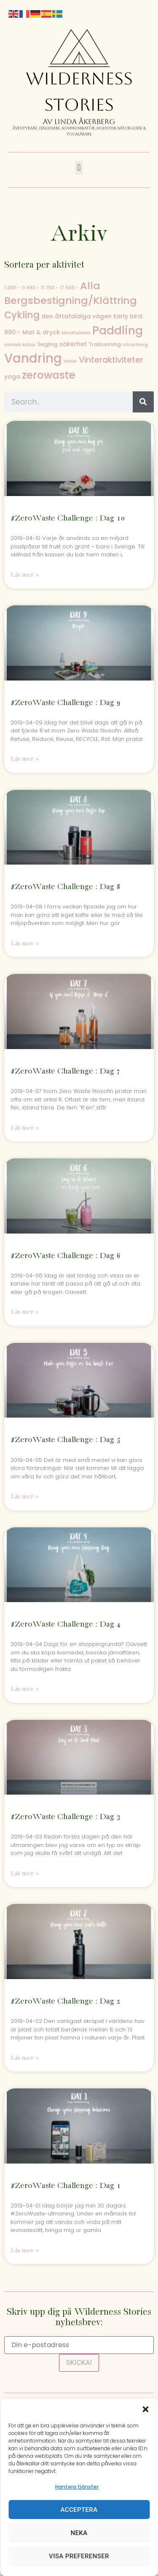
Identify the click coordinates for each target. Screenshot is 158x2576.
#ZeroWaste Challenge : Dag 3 (66, 1816)
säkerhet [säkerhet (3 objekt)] (73, 344)
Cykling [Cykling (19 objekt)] (22, 315)
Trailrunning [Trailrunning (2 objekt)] (104, 344)
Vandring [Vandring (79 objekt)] (33, 358)
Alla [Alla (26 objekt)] (90, 286)
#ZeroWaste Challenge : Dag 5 (66, 1439)
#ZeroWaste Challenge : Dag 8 (66, 886)
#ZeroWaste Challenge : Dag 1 (66, 2185)
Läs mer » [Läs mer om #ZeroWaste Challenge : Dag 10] (25, 574)
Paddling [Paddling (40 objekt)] (117, 330)
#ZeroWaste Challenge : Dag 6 (66, 1255)
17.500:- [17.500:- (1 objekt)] (69, 288)
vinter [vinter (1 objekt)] (70, 361)
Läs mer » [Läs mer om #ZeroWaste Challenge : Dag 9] (25, 758)
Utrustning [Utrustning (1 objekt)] (135, 345)
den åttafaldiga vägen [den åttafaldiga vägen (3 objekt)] (76, 316)
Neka (78, 2533)
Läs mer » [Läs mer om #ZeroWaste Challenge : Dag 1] (25, 2250)
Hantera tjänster (77, 2486)
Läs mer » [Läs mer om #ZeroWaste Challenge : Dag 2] (25, 2057)
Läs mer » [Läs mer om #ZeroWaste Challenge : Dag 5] (25, 1496)
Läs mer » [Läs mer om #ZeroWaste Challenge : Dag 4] (25, 1688)
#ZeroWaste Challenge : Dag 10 (68, 518)
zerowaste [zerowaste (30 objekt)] (48, 375)
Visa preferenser (79, 2556)
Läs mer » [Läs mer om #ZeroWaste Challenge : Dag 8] (25, 943)
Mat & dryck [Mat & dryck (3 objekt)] (41, 332)
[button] (145, 2409)
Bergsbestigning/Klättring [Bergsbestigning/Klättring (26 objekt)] (70, 300)
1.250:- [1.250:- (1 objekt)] (12, 288)
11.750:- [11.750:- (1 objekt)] (49, 288)
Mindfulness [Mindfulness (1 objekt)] (76, 333)
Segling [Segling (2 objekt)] (47, 344)
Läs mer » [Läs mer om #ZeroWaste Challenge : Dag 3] (25, 1873)
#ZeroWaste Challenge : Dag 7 (66, 1071)
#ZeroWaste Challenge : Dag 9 (66, 702)
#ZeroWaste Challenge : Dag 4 (66, 1624)
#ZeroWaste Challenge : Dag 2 (66, 2001)
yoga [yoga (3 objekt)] (12, 376)
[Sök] (143, 401)
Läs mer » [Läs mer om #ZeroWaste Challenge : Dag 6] (25, 1311)
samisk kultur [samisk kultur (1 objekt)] (20, 345)
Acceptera (78, 2510)
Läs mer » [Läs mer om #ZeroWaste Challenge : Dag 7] (25, 1127)
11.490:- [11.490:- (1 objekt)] (30, 288)
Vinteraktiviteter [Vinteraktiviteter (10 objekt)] (111, 360)
